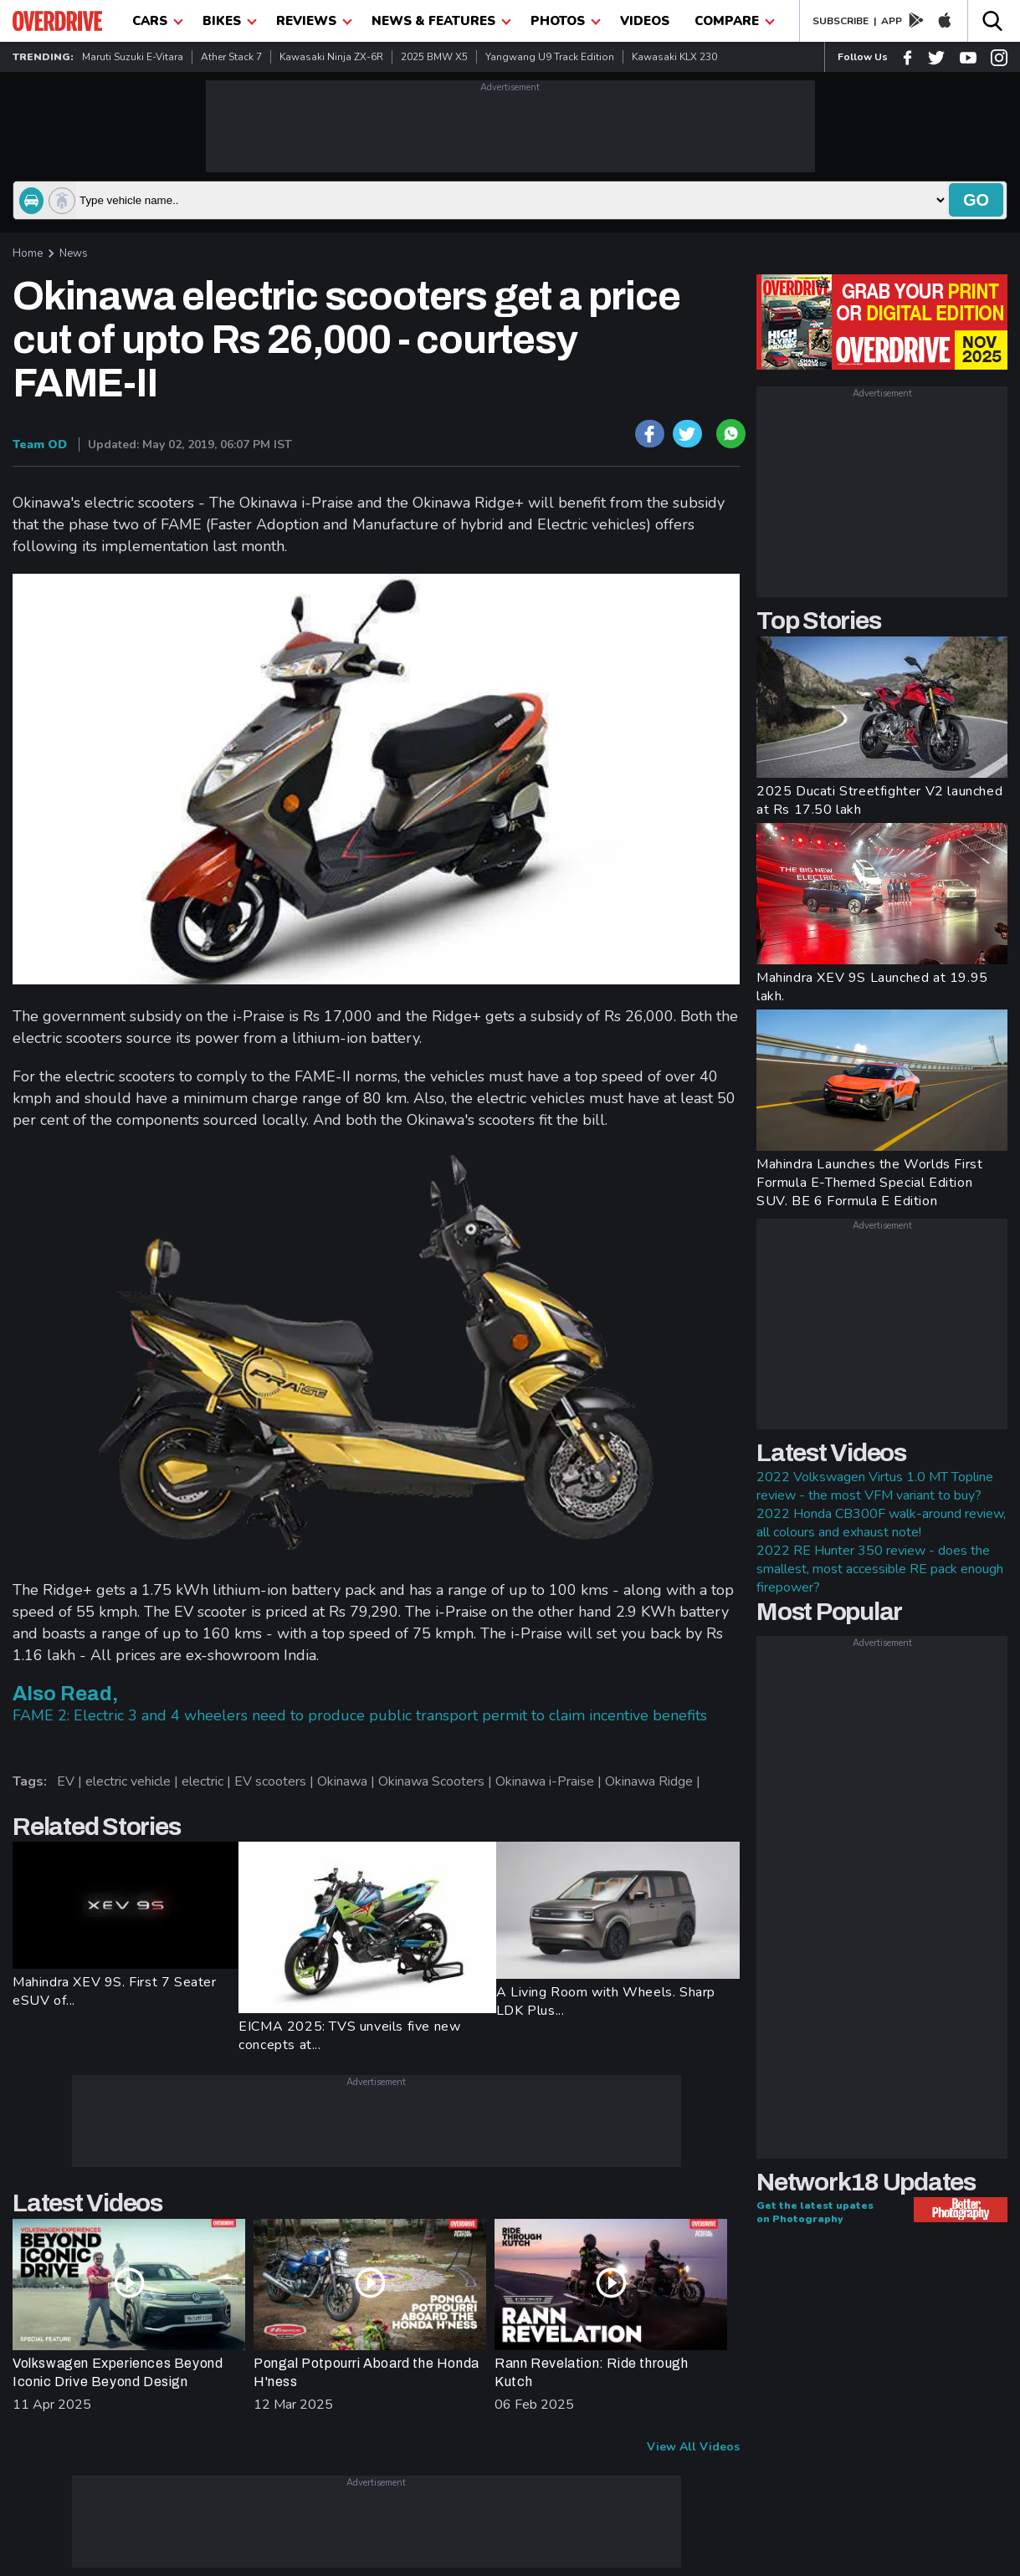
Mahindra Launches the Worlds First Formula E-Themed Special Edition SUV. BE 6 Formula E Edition (869, 1182)
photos (566, 21)
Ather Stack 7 (231, 57)
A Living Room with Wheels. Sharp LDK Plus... (605, 2001)
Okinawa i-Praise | (550, 1781)
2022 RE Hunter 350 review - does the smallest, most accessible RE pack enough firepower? (879, 1569)
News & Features (441, 21)
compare (735, 21)
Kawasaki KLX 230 (674, 57)
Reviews (314, 21)
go (976, 200)
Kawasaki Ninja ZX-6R (331, 57)
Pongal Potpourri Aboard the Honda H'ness (366, 2372)
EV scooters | (275, 1781)
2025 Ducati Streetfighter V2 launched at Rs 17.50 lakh (879, 800)
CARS (157, 21)
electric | (208, 1781)
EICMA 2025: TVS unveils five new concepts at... (349, 2035)
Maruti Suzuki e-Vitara (132, 57)
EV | (71, 1781)
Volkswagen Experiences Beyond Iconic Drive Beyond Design (118, 2372)
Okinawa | (347, 1781)
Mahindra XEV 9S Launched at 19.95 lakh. (872, 987)
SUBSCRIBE (840, 21)
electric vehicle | (133, 1781)
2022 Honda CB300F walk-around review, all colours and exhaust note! (881, 1523)
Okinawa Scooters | (436, 1781)
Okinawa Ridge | (654, 1781)
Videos (644, 21)
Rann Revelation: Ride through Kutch (591, 2372)
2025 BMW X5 (434, 57)
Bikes (229, 21)
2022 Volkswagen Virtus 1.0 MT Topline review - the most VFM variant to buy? (874, 1486)
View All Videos (693, 2447)
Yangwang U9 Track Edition (549, 57)
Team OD (40, 444)
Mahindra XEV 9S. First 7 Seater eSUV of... (115, 1991)
